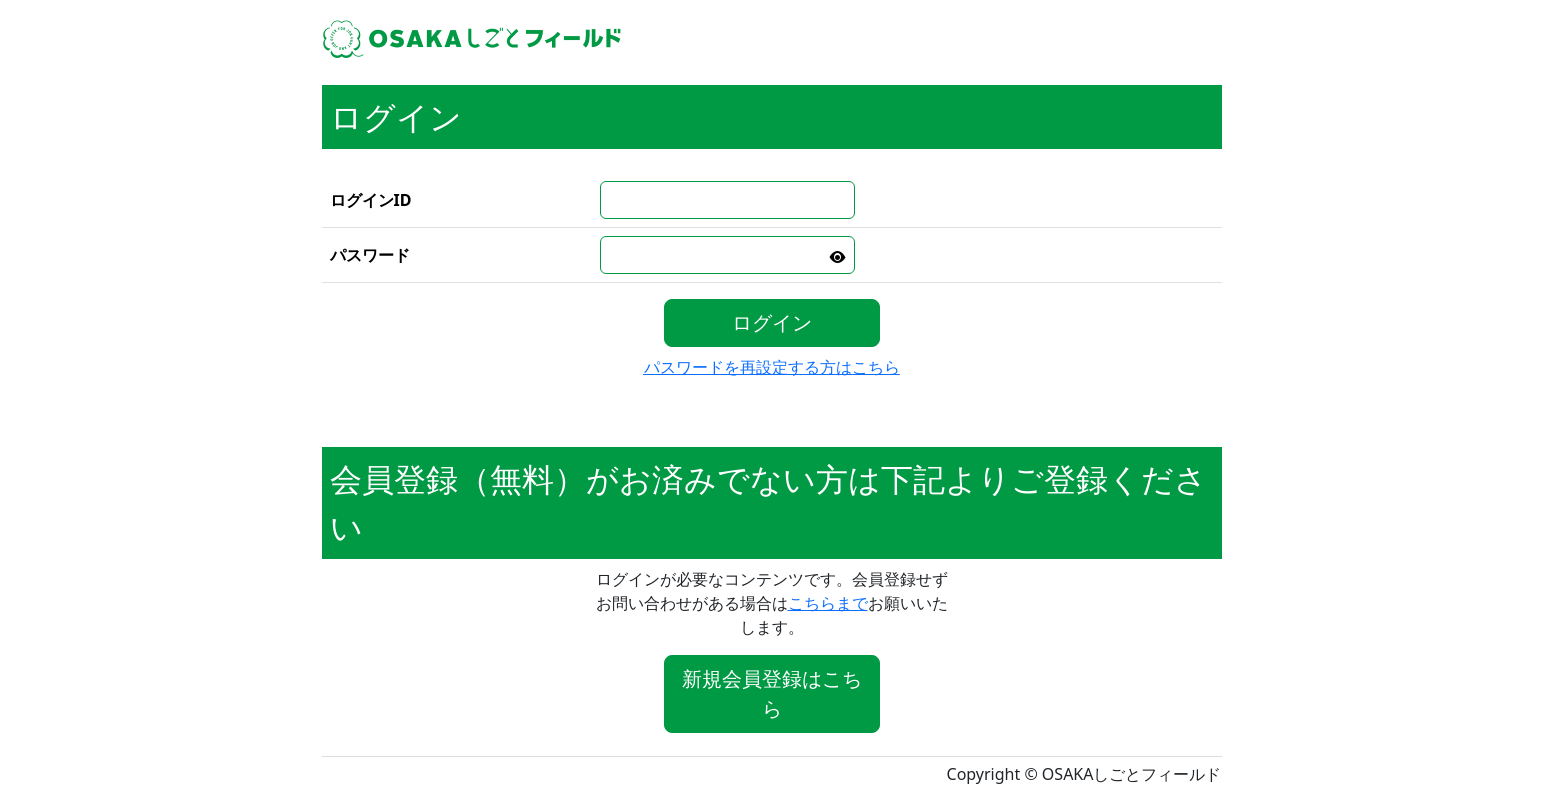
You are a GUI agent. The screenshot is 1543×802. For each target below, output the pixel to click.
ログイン (772, 322)
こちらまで (828, 603)
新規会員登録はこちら (772, 693)
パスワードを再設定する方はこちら (772, 367)
